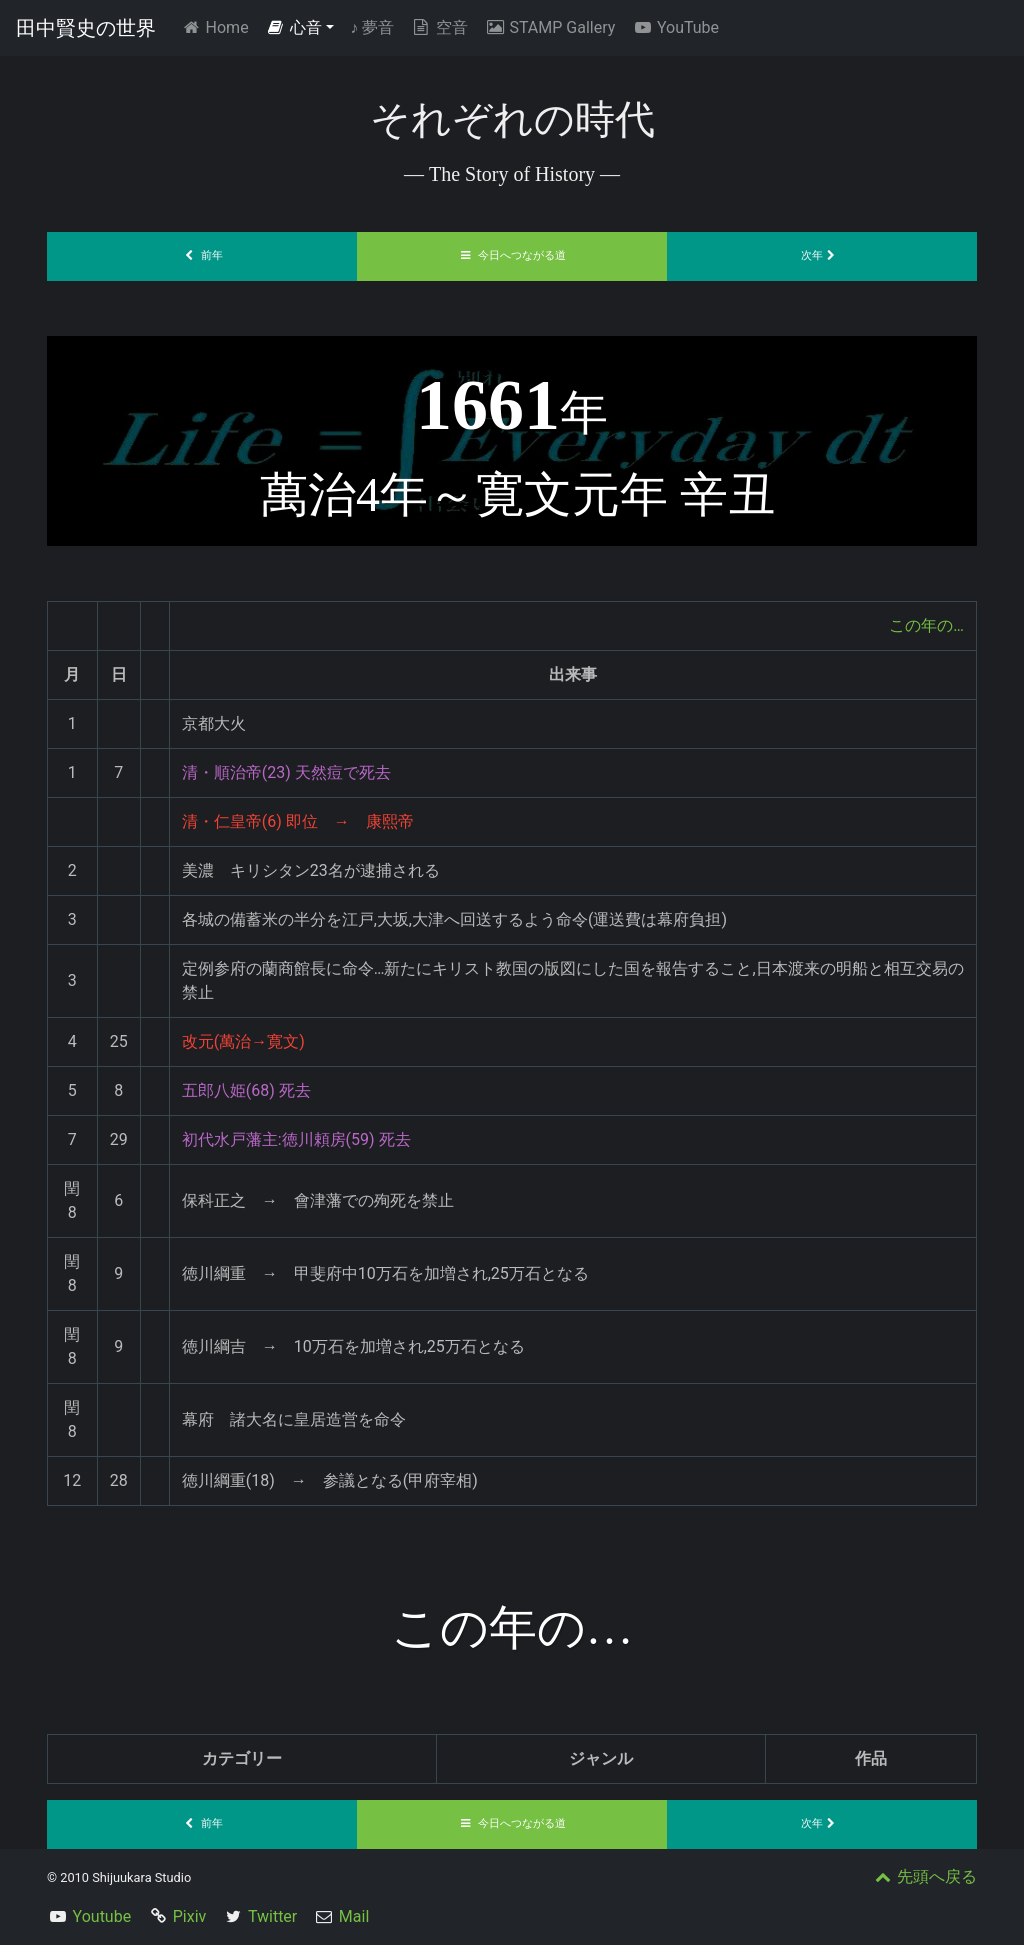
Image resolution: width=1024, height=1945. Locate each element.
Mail (354, 1916)
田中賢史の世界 (86, 28)
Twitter (272, 1916)
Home (218, 26)
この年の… (926, 625)
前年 (202, 255)
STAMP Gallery (549, 27)
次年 (822, 255)
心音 (294, 27)
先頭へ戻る (924, 1876)
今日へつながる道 (512, 255)
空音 (439, 27)
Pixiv (190, 1916)
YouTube (675, 27)
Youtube (102, 1916)
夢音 (372, 27)
